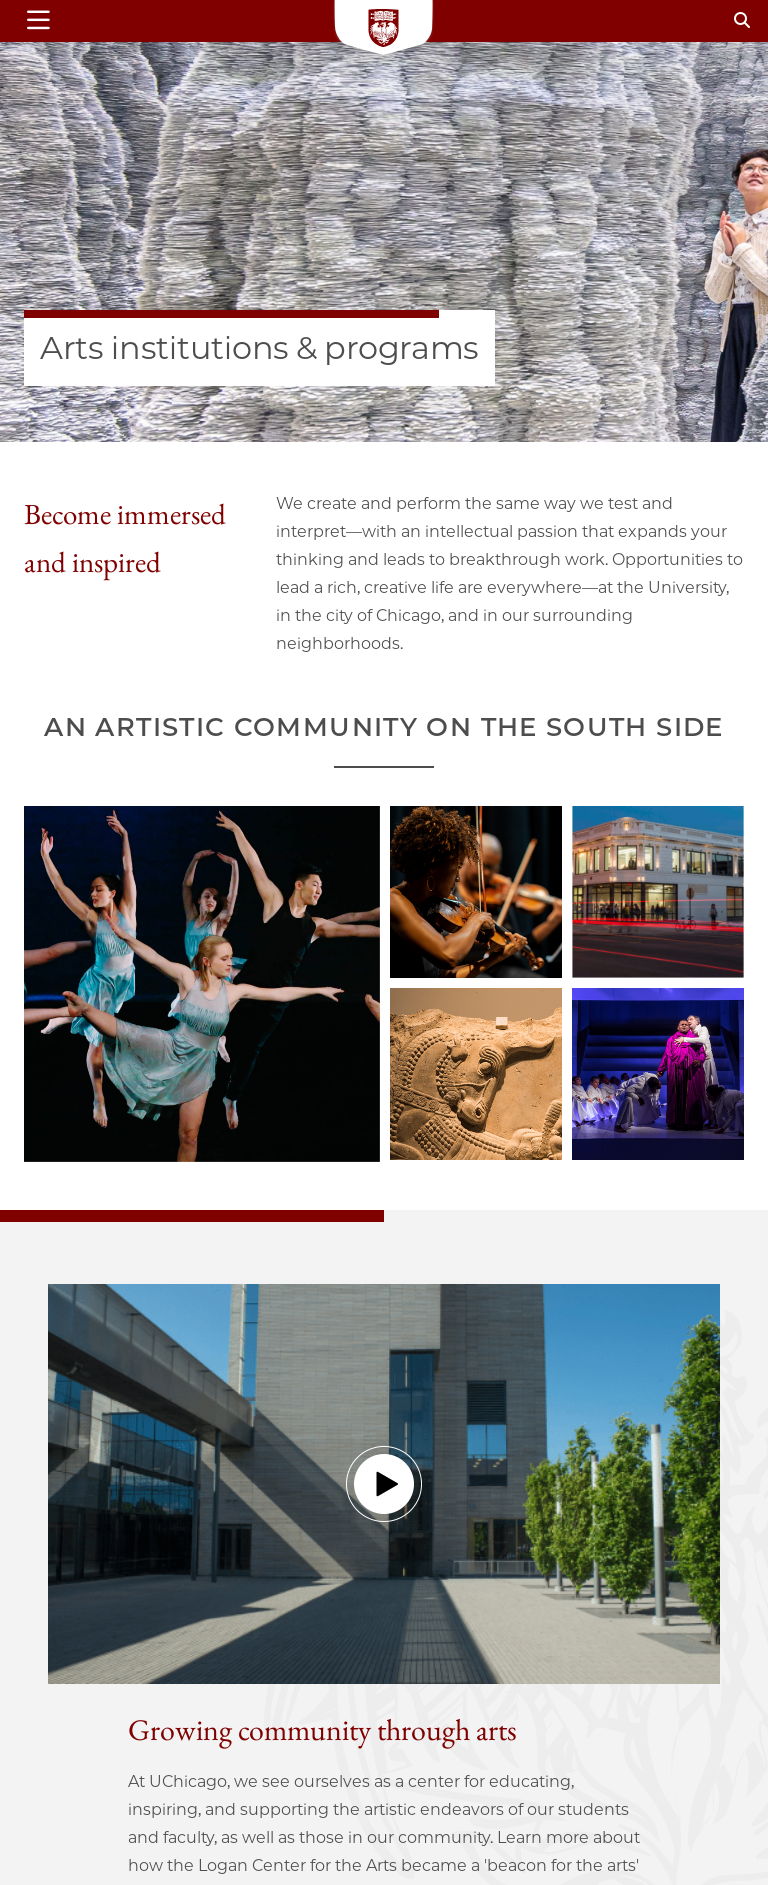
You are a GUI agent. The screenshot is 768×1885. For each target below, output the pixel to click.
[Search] (742, 20)
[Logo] (384, 29)
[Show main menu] (77, 21)
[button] (384, 1484)
